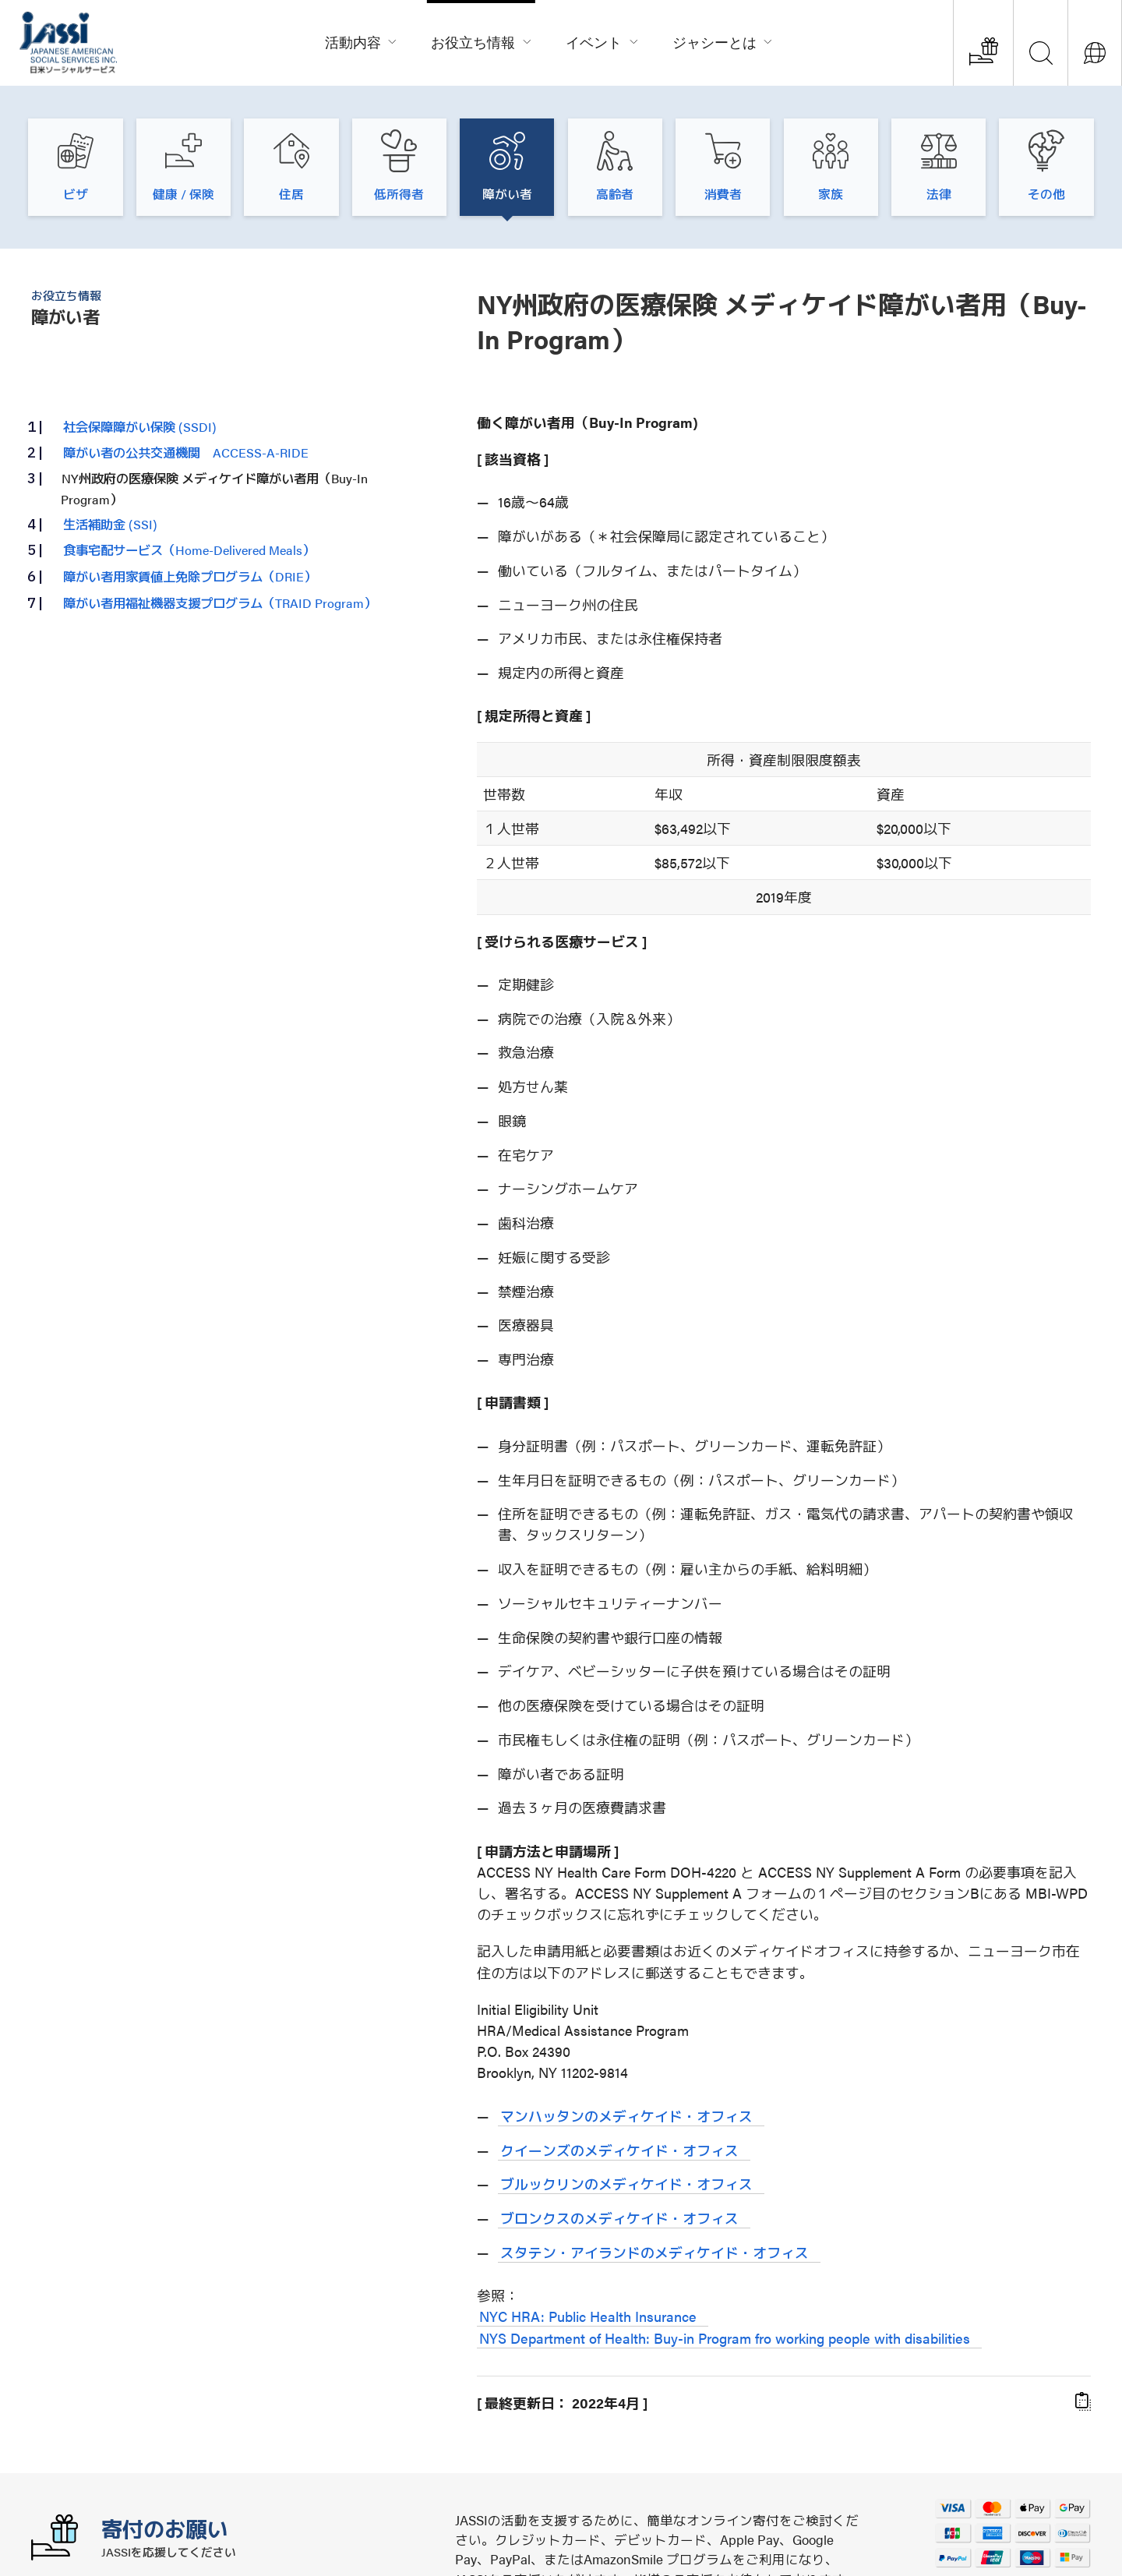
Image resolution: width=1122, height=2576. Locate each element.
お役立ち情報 (481, 40)
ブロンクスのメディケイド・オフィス (619, 2218)
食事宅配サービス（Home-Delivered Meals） (189, 549)
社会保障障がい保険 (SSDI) (140, 426)
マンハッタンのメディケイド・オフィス (626, 2115)
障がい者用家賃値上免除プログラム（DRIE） (189, 576)
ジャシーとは (723, 40)
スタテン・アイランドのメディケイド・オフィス (654, 2252)
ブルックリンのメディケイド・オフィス (626, 2183)
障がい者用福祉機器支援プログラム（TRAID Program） (219, 602)
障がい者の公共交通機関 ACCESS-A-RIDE (186, 452)
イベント (602, 40)
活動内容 (361, 40)
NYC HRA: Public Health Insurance (588, 2316)
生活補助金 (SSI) (110, 523)
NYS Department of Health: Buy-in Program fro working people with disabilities (724, 2338)
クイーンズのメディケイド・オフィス (619, 2150)
